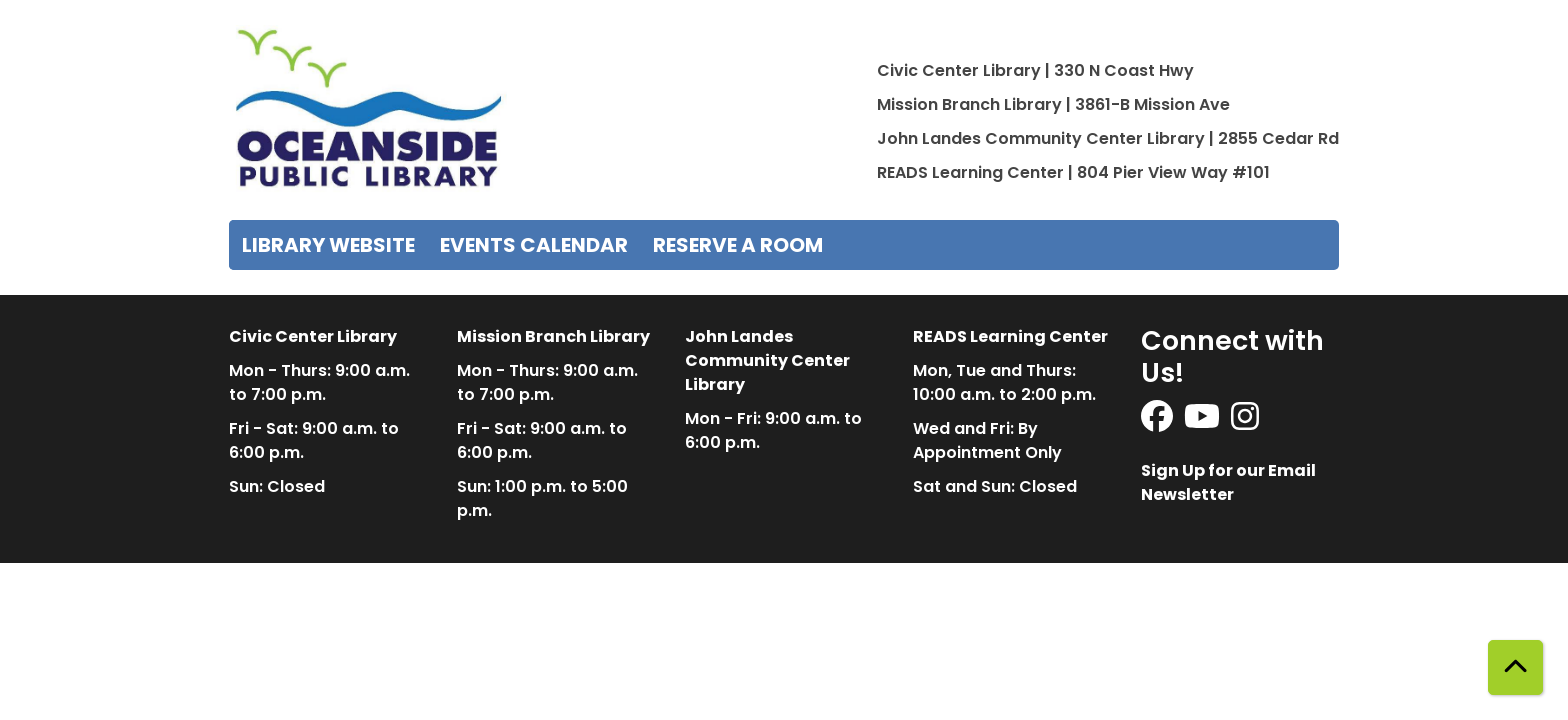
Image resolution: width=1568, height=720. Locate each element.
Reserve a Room (738, 245)
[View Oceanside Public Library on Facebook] (1158, 422)
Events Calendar (534, 245)
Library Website (328, 245)
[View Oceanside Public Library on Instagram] (1245, 422)
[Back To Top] (1515, 667)
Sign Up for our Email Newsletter (1228, 482)
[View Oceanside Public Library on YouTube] (1203, 422)
